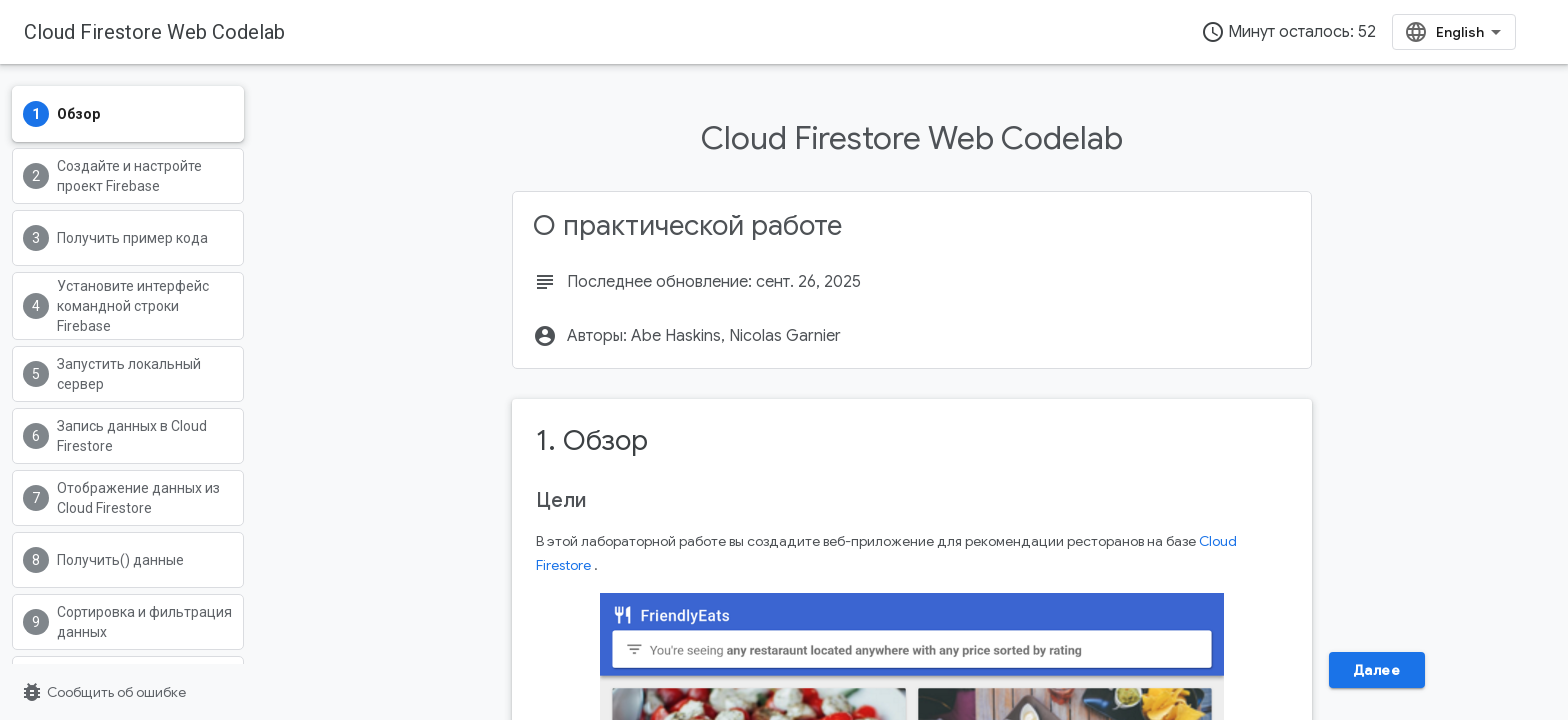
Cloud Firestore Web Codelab (154, 32)
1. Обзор (592, 440)
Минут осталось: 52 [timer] (1288, 32)
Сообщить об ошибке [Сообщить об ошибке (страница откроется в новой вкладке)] (103, 692)
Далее (1377, 670)
